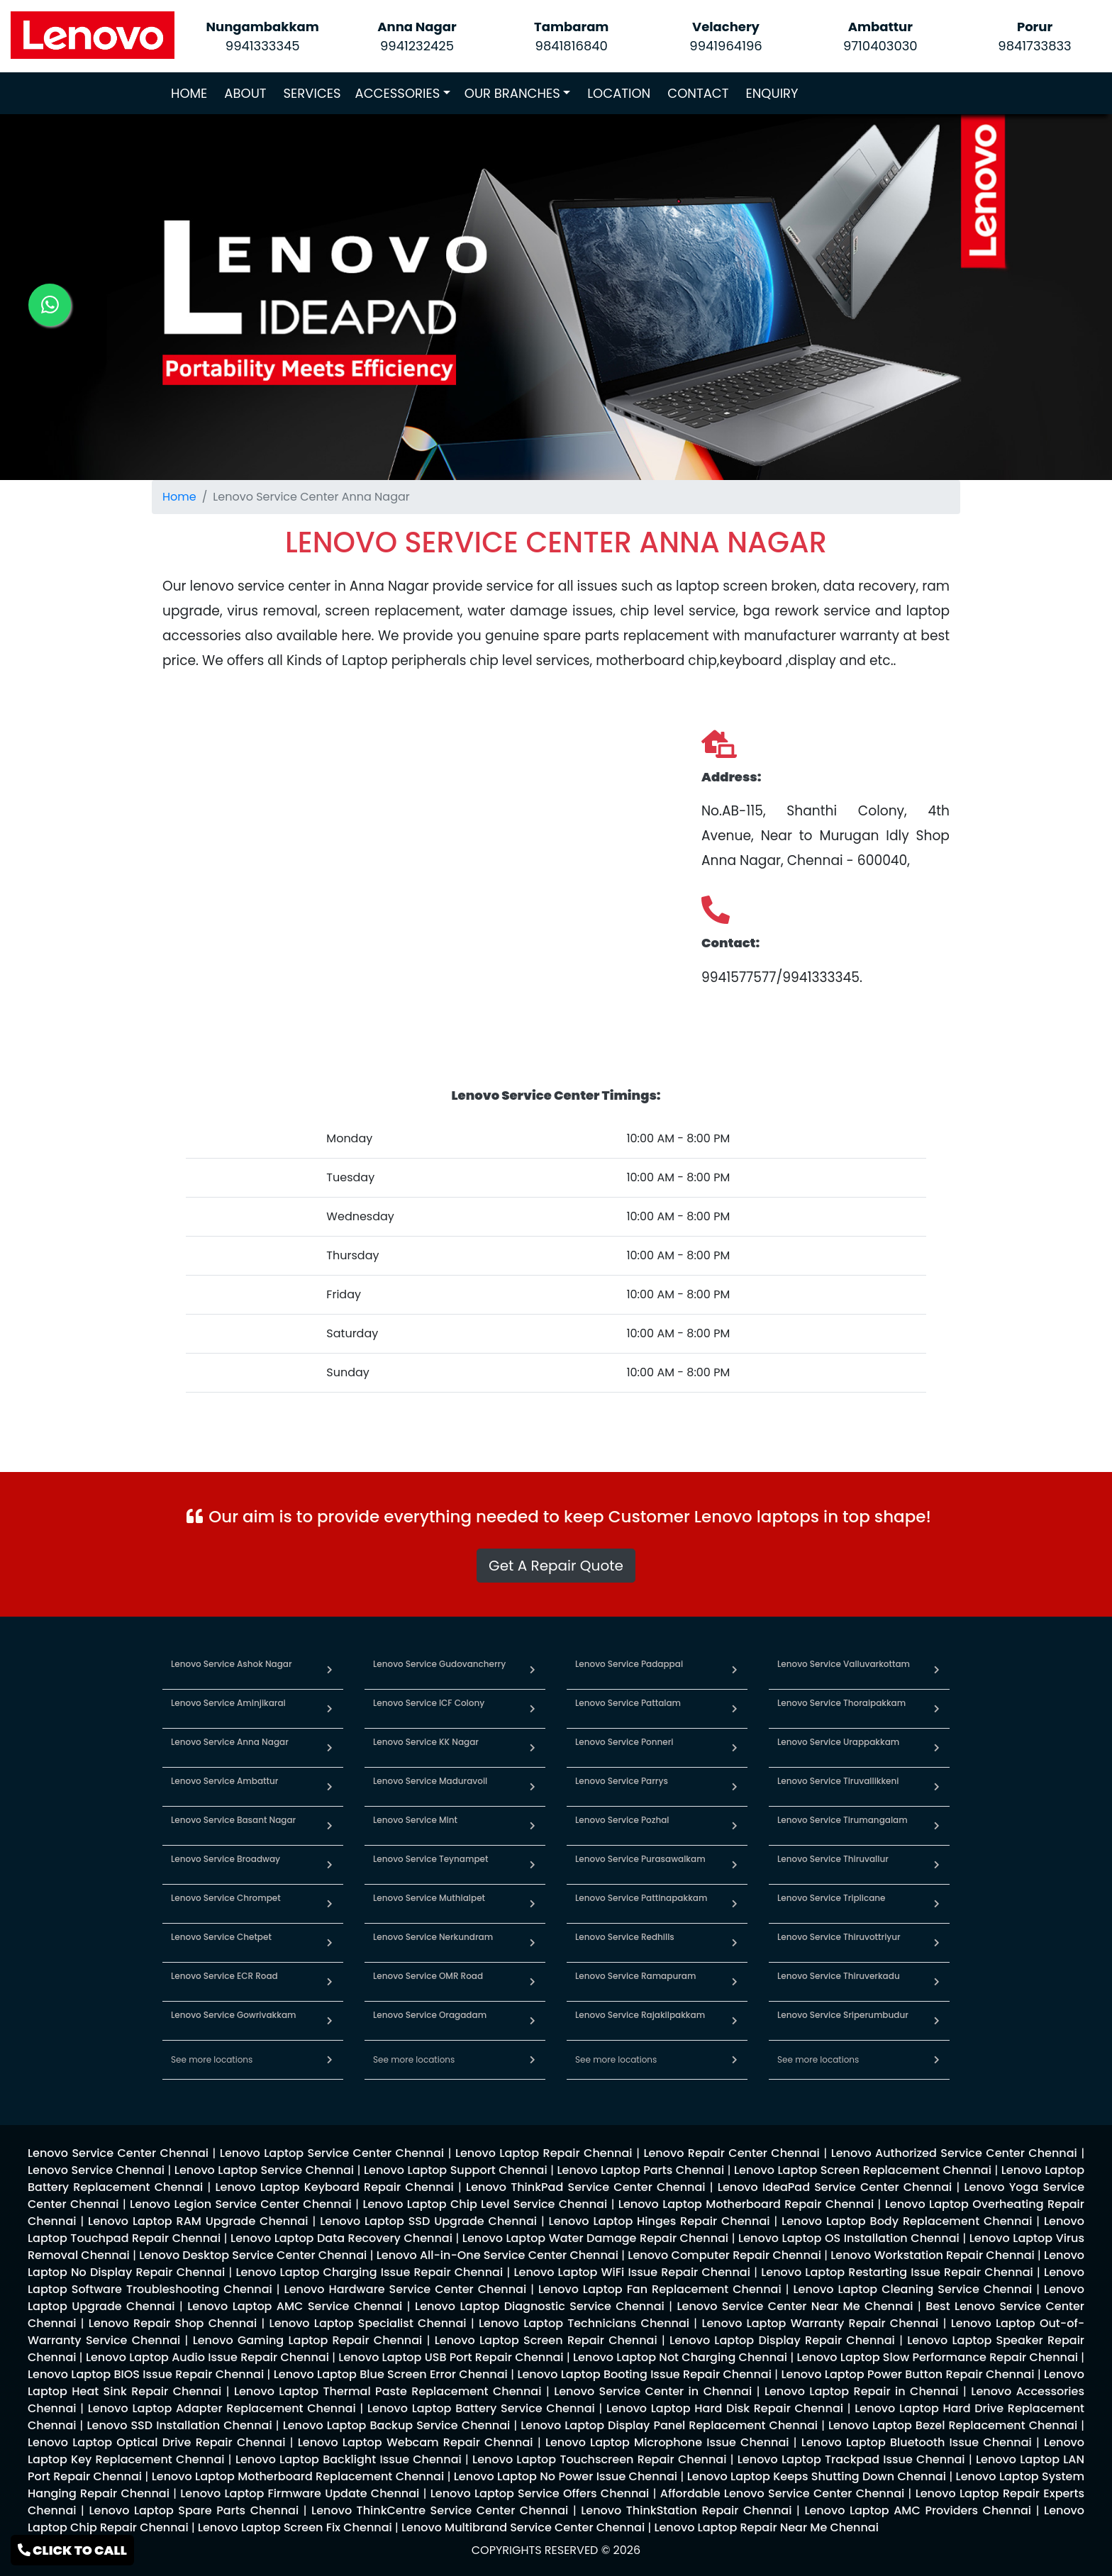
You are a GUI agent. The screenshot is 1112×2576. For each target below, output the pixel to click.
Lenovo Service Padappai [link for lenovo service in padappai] (629, 1664)
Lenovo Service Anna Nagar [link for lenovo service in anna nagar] (230, 1742)
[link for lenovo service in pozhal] (735, 1825)
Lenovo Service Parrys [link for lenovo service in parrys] (621, 1781)
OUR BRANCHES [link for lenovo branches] (512, 93)
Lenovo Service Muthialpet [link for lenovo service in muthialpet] (429, 1898)
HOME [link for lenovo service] (192, 92)
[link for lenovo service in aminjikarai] (330, 1708)
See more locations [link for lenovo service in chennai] (211, 2059)
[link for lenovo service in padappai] (735, 1669)
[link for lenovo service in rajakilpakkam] (735, 2020)
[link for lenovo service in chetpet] (330, 1942)
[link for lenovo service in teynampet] (532, 1864)
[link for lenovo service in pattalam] (735, 1708)
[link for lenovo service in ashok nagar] (330, 1669)
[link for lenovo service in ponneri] (735, 1747)
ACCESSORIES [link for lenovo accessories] (397, 93)
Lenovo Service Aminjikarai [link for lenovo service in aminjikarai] (228, 1703)
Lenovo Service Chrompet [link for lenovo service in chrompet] (226, 1898)
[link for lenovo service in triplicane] (937, 1903)
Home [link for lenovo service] (179, 497)
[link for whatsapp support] (556, 1581)
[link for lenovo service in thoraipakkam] (937, 1708)
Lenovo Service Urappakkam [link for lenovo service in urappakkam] (838, 1742)
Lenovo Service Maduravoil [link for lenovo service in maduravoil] (430, 1781)
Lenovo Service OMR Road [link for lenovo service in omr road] (428, 1976)
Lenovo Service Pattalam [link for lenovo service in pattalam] (628, 1703)
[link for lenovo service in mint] (532, 1825)
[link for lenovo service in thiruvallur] (937, 1864)
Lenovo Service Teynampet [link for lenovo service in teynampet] (430, 1859)
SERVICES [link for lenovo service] (312, 93)
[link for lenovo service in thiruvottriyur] (937, 1942)
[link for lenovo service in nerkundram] (532, 1942)
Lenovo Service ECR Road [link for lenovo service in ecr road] (224, 1976)
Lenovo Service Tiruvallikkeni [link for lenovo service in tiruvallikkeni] (838, 1781)
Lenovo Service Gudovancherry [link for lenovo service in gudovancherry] (439, 1664)
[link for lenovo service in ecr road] (330, 1981)
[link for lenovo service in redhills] (735, 1942)
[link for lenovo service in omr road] (532, 1981)
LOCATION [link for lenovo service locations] (618, 93)
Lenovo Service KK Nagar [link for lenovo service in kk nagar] (426, 1742)
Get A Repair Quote (556, 1566)
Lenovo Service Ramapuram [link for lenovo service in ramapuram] (635, 1976)
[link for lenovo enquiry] (118, 2153)
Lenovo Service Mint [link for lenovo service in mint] (415, 1820)
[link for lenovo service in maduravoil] (532, 1786)
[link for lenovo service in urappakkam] (937, 1747)
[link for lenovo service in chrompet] (330, 1903)
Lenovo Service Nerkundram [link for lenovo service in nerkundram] (433, 1937)
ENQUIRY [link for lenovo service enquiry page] (771, 93)
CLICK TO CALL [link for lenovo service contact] (72, 2550)
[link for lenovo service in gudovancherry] (532, 1669)
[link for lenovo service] (92, 34)
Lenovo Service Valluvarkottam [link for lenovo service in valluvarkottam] (843, 1664)
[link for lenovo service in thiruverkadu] (937, 1981)
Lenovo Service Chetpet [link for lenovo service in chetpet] (221, 1937)
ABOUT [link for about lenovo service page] (245, 93)
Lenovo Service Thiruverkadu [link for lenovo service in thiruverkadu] (838, 1976)
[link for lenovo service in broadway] (330, 1864)
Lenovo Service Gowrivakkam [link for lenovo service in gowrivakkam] (233, 2015)
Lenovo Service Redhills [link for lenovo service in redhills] (624, 1937)
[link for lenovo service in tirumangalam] (937, 1825)
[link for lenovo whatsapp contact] (49, 305)
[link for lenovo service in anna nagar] (330, 1747)
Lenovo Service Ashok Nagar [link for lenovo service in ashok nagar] (231, 1664)
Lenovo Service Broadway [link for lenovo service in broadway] (225, 1859)
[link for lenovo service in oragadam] (532, 2020)
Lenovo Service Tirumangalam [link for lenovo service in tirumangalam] (842, 1820)
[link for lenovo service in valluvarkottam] (937, 1669)
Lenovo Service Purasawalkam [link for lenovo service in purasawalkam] (640, 1859)
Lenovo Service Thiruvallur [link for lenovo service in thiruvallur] (833, 1859)
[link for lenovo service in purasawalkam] (735, 1864)
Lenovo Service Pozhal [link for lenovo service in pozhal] (622, 1820)
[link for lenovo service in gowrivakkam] (330, 2020)
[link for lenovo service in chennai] (330, 2059)
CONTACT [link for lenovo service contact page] (697, 93)
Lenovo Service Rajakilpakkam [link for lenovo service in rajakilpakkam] (640, 2015)
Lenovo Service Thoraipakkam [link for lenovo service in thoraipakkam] (841, 1703)
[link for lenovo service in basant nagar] (330, 1825)
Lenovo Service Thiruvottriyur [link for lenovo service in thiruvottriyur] (839, 1937)
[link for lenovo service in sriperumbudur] (937, 2020)
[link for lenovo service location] (556, 542)
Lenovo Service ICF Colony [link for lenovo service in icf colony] (428, 1703)
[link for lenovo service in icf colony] (532, 1708)
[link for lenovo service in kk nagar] (532, 1747)
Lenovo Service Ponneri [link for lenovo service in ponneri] (624, 1742)
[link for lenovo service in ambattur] (330, 1786)
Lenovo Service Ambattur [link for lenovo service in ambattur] (224, 1781)
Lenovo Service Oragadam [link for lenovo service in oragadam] (429, 2015)
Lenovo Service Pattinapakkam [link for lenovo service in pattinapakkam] (641, 1898)
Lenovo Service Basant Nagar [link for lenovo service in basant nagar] (233, 1820)
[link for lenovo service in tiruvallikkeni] (937, 1786)
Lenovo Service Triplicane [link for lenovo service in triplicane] (831, 1898)
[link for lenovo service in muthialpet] (532, 1903)
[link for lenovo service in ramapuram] (735, 1981)
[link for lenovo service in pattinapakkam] (735, 1903)
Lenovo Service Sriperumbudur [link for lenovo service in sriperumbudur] (842, 2015)
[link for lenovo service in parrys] (735, 1786)
